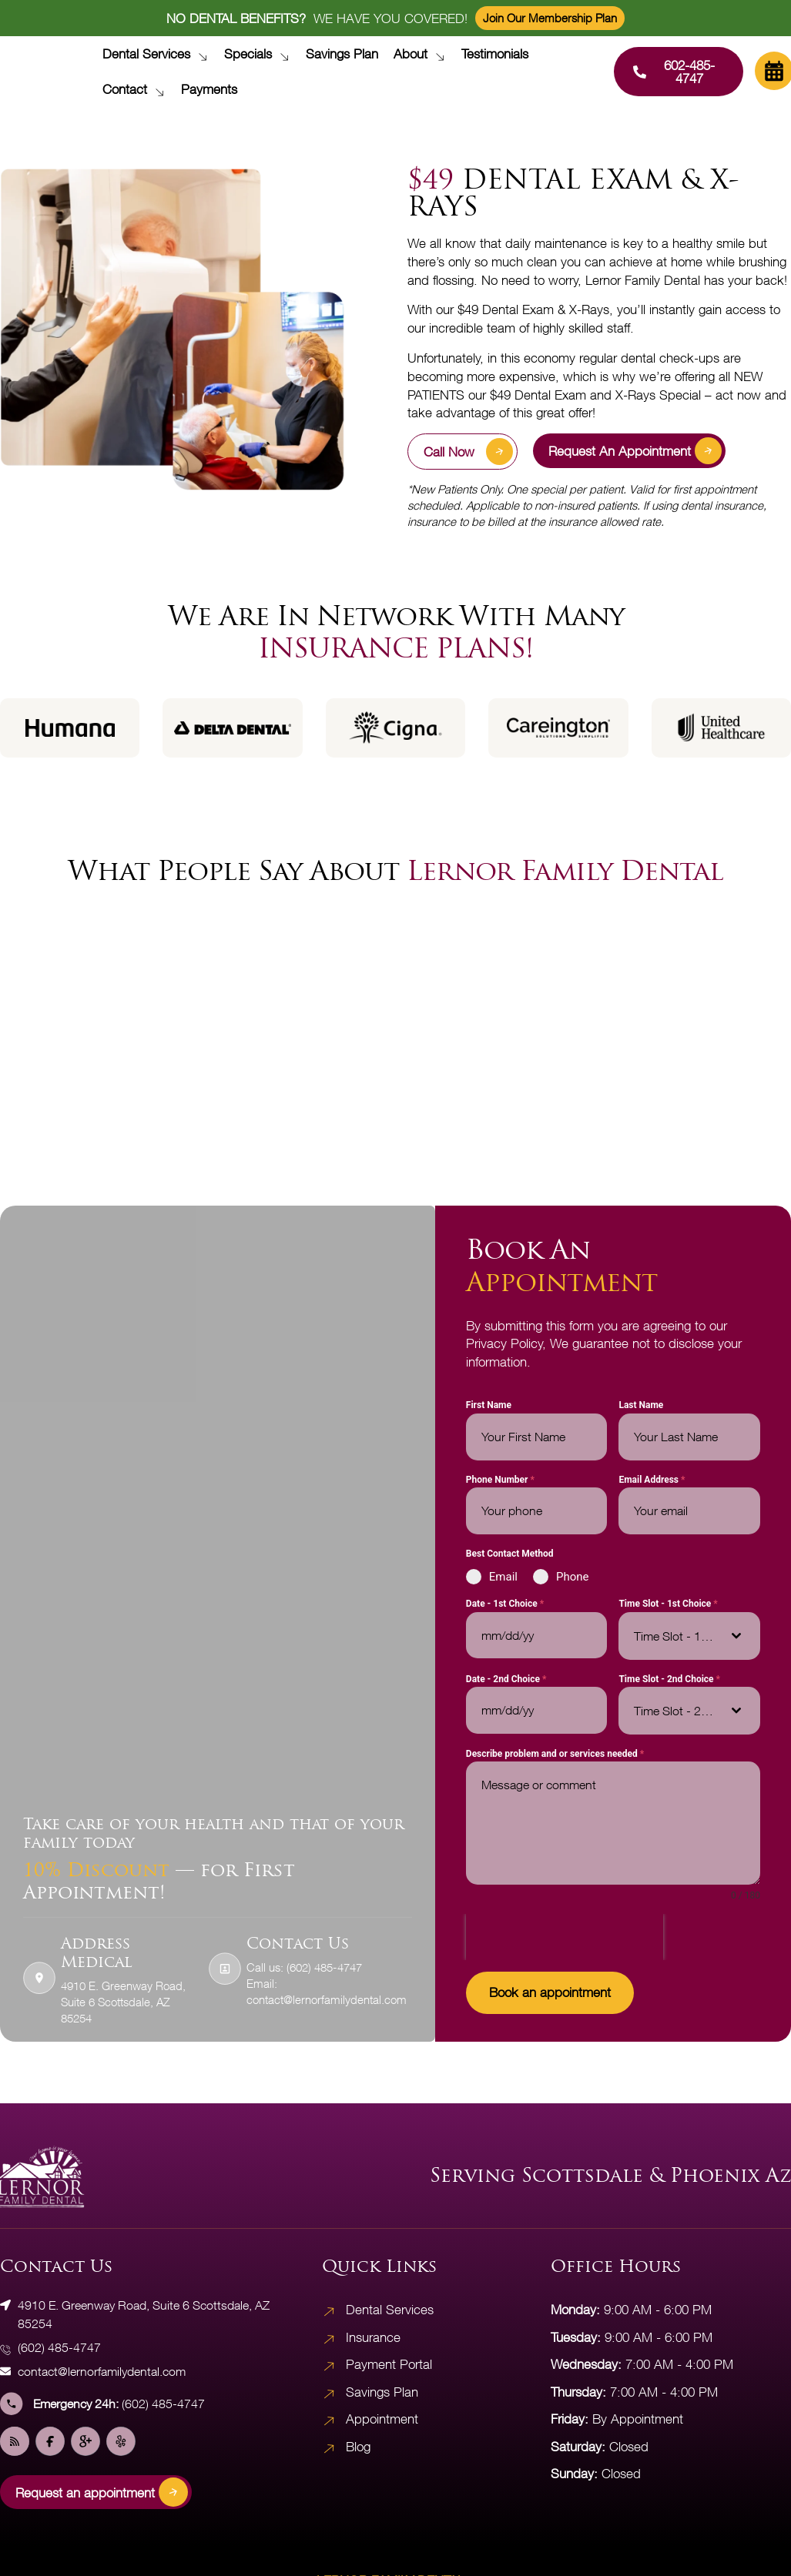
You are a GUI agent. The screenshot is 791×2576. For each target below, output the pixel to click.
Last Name (640, 1406)
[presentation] (564, 1938)
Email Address (651, 1480)
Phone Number (500, 1480)
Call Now (468, 451)
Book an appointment (550, 1994)
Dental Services (159, 54)
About (423, 54)
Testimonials (494, 53)
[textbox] (675, 1636)
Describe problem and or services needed (555, 1755)
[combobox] (689, 1637)
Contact (137, 89)
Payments (209, 89)
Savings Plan (342, 53)
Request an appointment (635, 450)
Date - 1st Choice (505, 1605)
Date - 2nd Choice (506, 1679)
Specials (260, 54)
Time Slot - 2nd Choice (669, 1679)
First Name (488, 1406)
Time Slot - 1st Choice (667, 1605)
